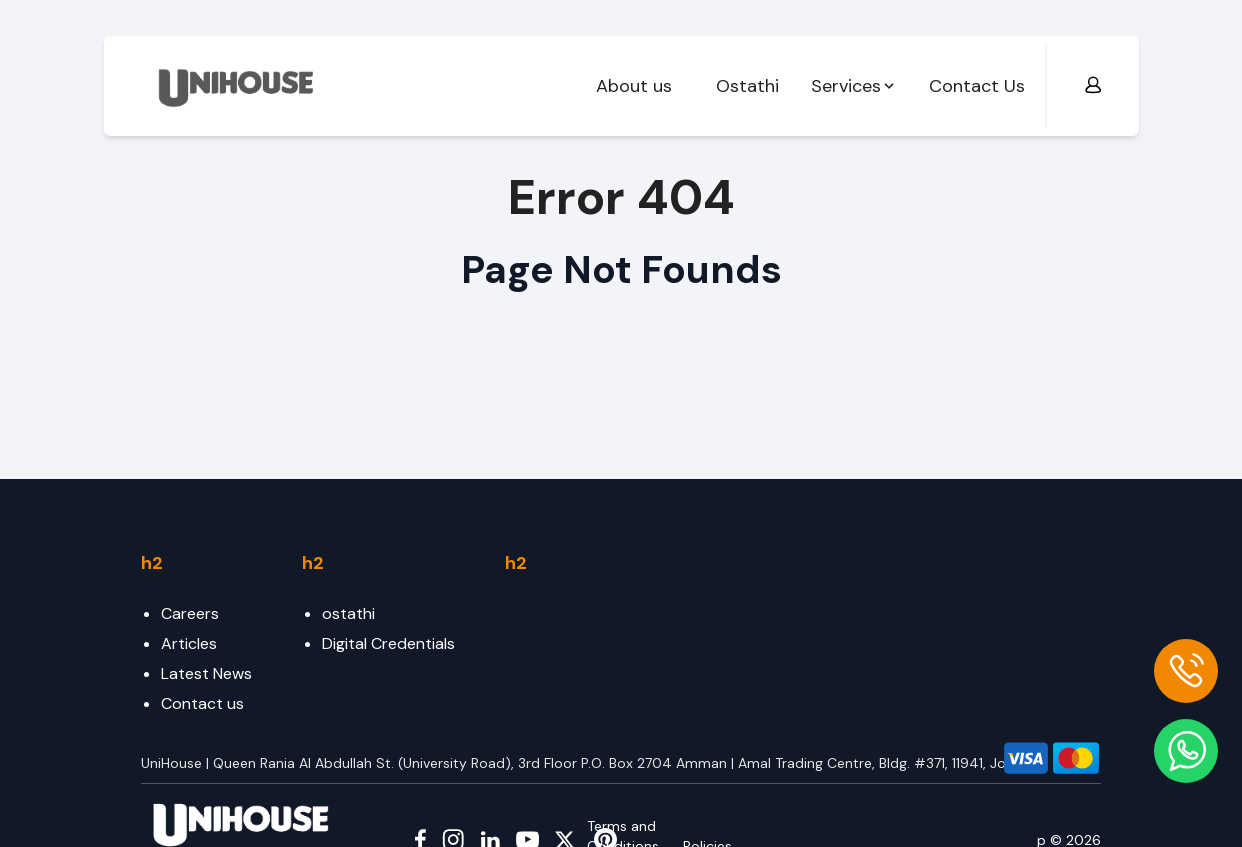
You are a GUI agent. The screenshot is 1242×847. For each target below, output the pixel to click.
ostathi (348, 613)
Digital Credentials (388, 643)
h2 (152, 563)
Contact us (202, 703)
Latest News (206, 673)
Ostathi (747, 86)
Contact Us (977, 86)
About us (634, 86)
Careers (190, 613)
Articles (189, 643)
